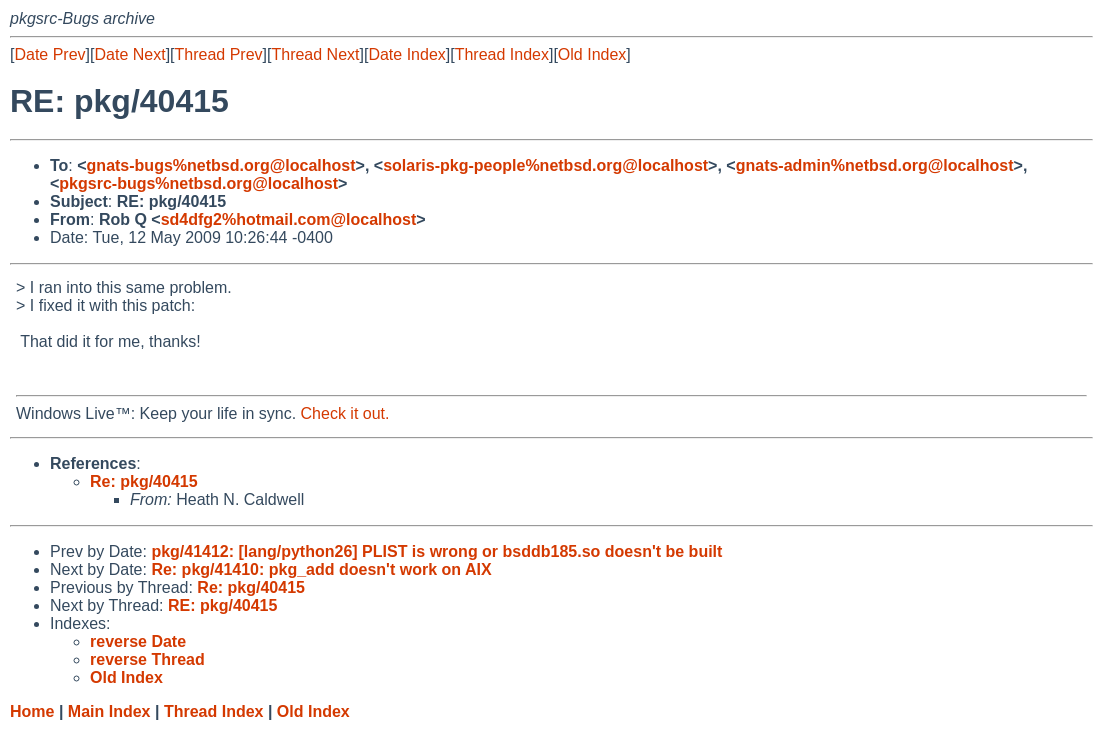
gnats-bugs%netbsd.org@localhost (221, 165)
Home (32, 711)
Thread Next (315, 54)
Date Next (129, 54)
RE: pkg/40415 (222, 605)
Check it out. (345, 413)
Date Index (406, 54)
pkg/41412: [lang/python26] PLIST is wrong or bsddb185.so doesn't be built (436, 551)
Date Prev (49, 54)
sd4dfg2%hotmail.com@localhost (289, 219)
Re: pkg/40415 (144, 481)
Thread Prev (219, 54)
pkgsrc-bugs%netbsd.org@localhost (198, 183)
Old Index (592, 54)
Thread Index (502, 54)
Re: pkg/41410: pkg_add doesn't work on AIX (321, 569)
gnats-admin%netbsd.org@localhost (875, 165)
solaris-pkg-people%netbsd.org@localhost (545, 165)
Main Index (109, 711)
